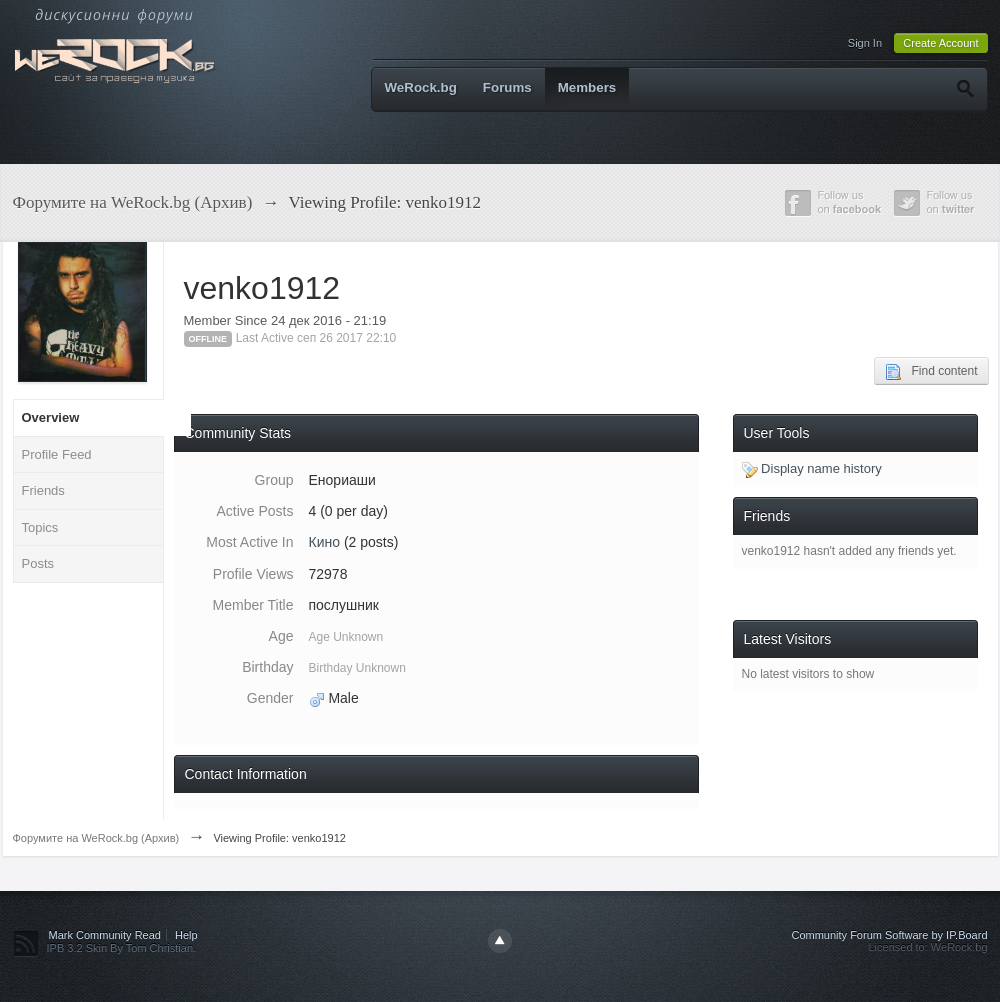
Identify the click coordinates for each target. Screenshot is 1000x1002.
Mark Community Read (105, 935)
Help (186, 935)
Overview (51, 417)
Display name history (812, 468)
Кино (325, 542)
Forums (507, 87)
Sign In (865, 43)
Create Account (940, 43)
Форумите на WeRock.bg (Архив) (96, 838)
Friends (43, 490)
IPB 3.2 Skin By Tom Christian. (122, 948)
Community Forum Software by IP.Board (889, 935)
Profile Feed (57, 454)
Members (587, 87)
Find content (931, 372)
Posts (38, 563)
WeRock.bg (421, 87)
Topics (40, 527)
